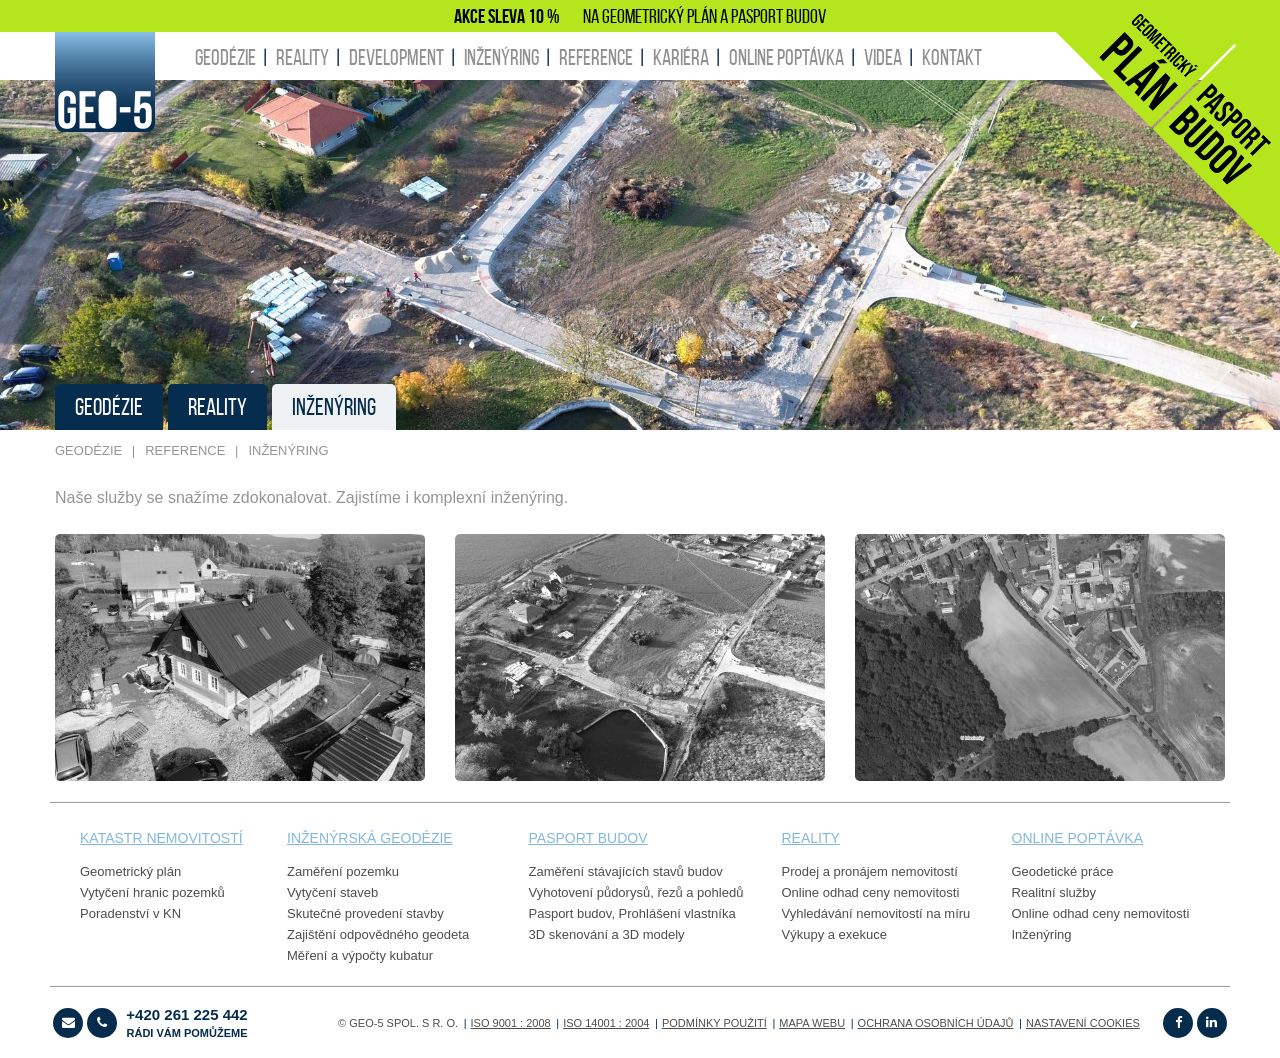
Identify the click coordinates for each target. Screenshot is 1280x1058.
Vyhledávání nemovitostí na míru (876, 913)
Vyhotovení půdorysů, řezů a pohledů (636, 892)
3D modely (653, 934)
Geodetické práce (1063, 871)
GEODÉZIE (225, 57)
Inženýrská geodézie (370, 838)
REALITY (302, 57)
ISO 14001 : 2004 (606, 1023)
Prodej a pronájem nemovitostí (870, 871)
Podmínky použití (714, 1023)
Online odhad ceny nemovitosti (871, 892)
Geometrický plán (130, 871)
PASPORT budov (588, 838)
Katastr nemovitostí (161, 838)
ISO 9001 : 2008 (511, 1023)
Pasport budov (570, 913)
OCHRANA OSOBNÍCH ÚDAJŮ (936, 1023)
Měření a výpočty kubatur (360, 955)
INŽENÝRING (501, 57)
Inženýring (1042, 934)
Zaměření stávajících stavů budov (626, 871)
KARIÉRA (681, 57)
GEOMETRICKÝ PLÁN (659, 16)
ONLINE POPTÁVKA (786, 57)
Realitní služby (1054, 892)
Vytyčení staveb (332, 892)
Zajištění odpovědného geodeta (378, 934)
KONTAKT (952, 57)
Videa (883, 57)
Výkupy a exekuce (835, 934)
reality (811, 838)
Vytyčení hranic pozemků (152, 892)
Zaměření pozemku (343, 871)
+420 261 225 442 (186, 1022)
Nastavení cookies (1083, 1023)
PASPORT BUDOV (778, 16)
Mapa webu (812, 1023)
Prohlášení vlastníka (677, 913)
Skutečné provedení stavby (365, 913)
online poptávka (1077, 838)
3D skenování (569, 934)
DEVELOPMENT (396, 57)
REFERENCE (596, 57)
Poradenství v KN (130, 913)
